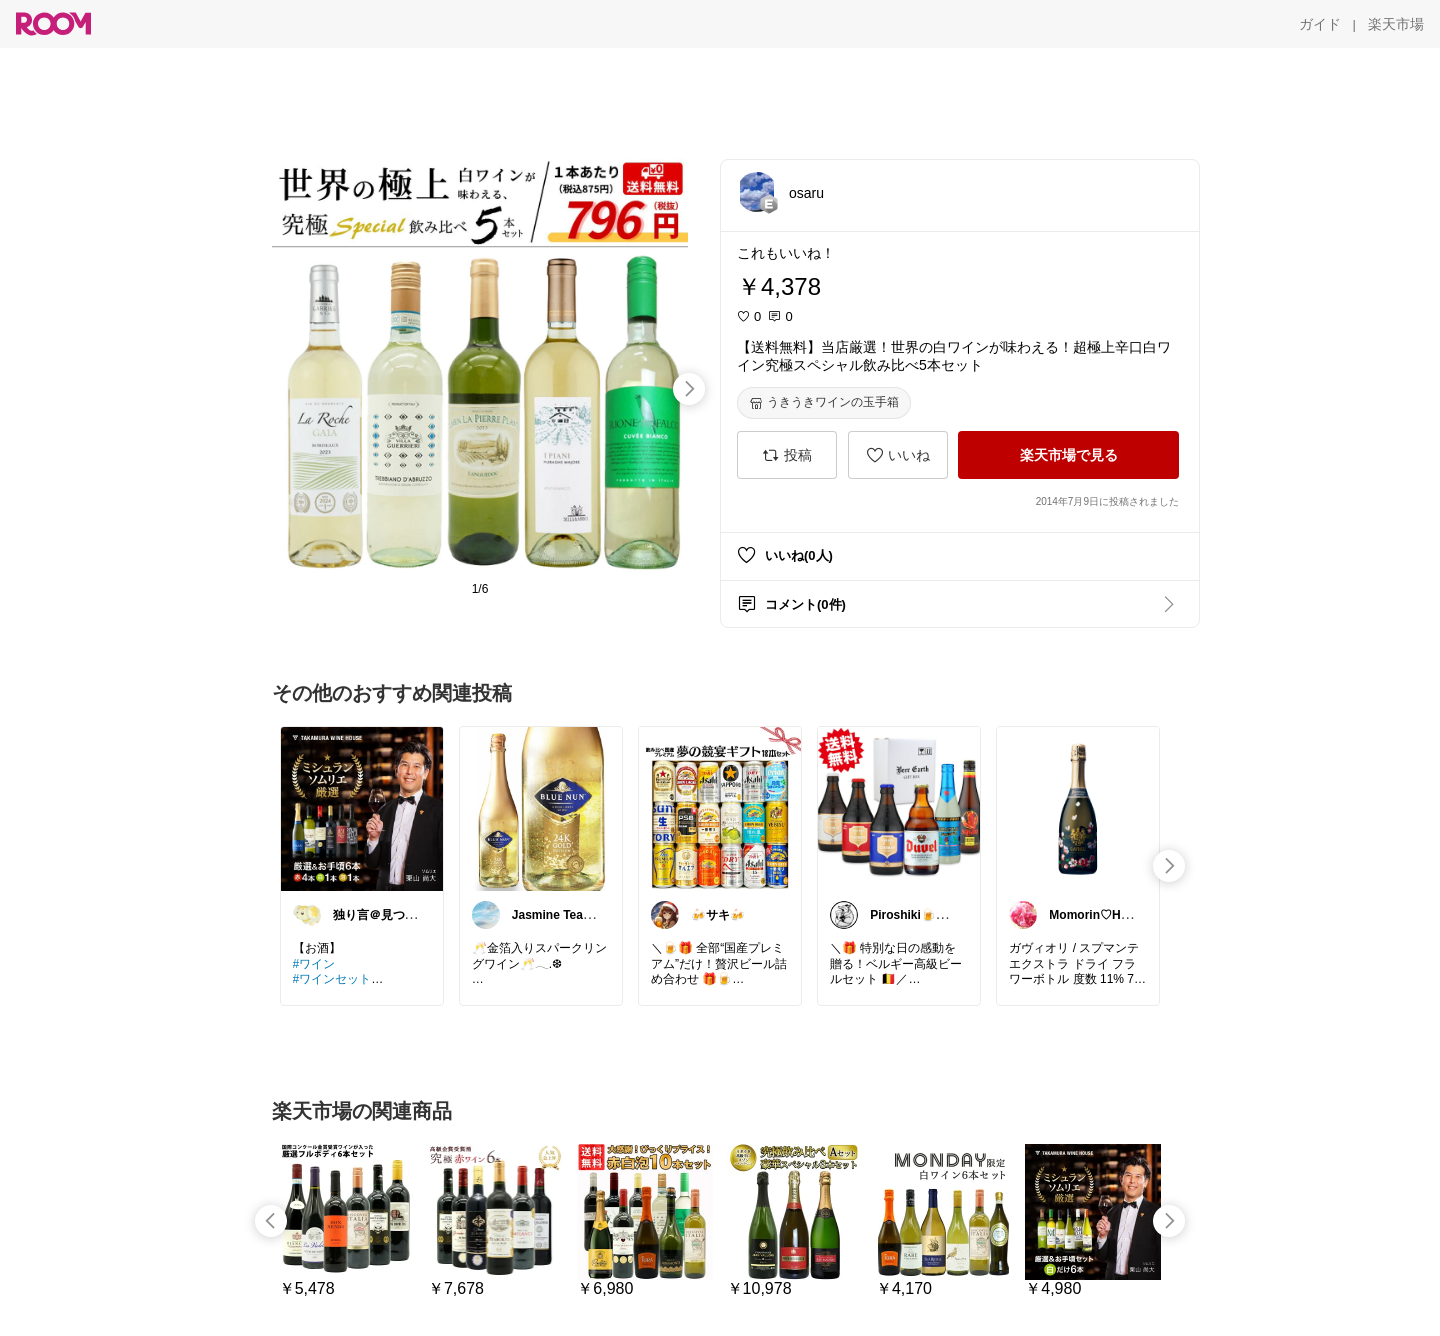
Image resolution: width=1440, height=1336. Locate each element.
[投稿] (787, 455)
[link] (362, 808)
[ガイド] (1320, 24)
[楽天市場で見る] (1068, 455)
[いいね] (898, 455)
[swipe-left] (271, 1221)
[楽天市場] (1396, 24)
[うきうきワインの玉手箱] (824, 403)
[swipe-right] (689, 389)
